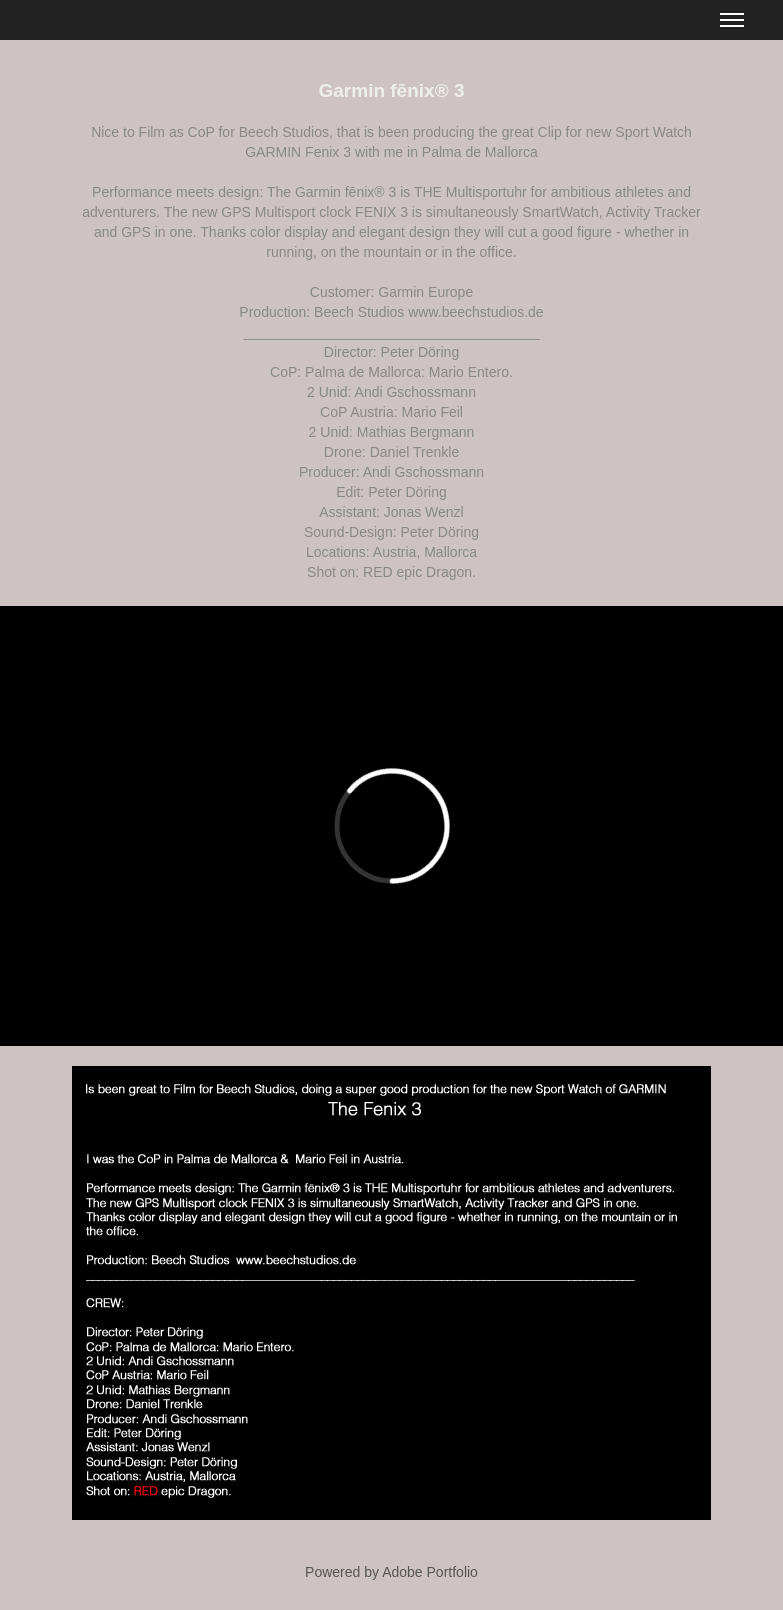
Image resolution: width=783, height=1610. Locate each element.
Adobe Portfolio (430, 1572)
